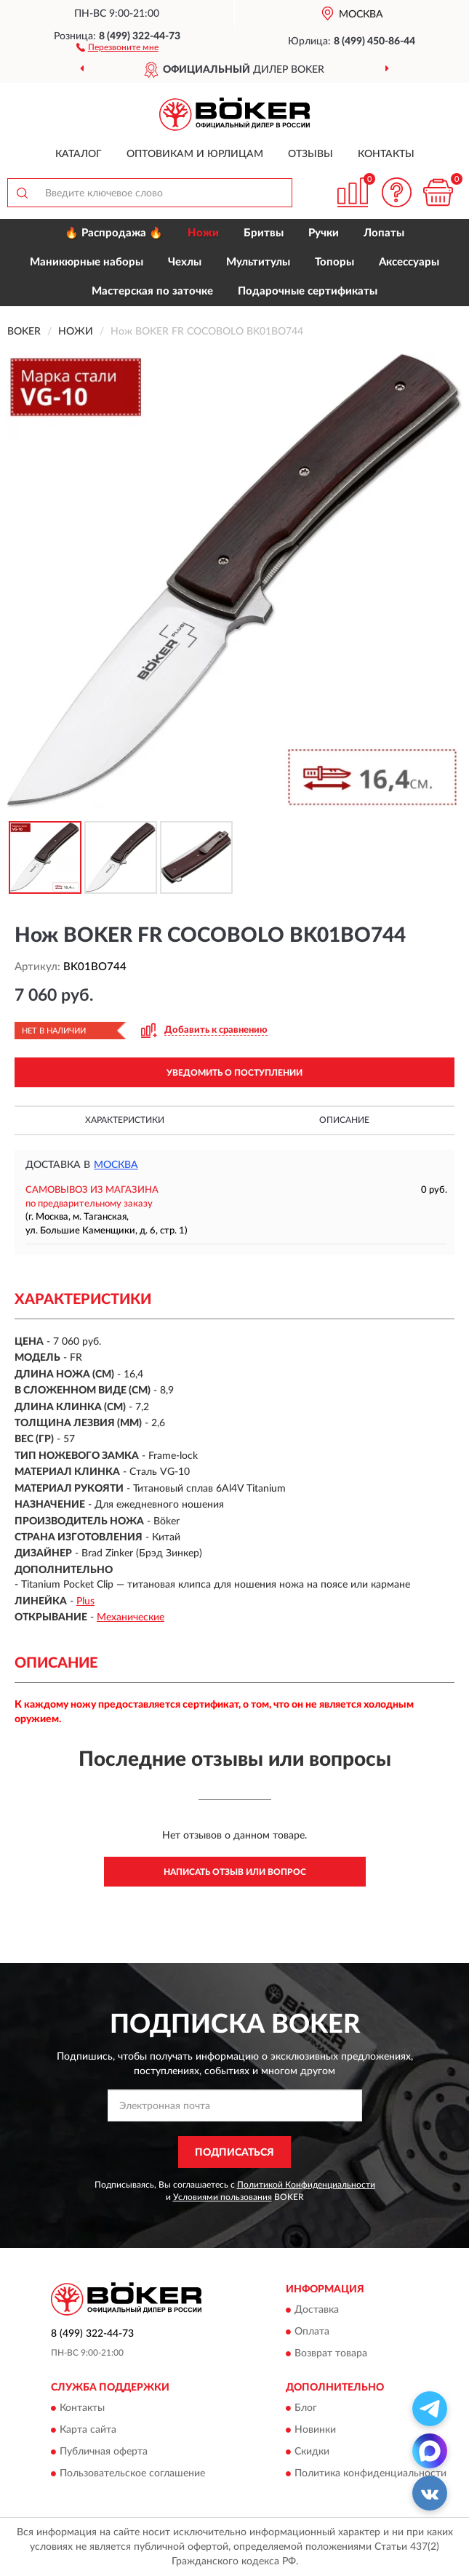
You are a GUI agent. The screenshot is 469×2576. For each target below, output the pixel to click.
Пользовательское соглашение (132, 2474)
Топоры (334, 262)
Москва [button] (116, 1165)
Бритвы (264, 233)
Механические (130, 1617)
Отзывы (310, 154)
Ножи (203, 233)
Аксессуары (409, 262)
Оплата (311, 2332)
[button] (117, 46)
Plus (85, 1601)
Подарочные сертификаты (307, 291)
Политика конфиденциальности (370, 2474)
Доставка (316, 2310)
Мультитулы (258, 262)
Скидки (311, 2452)
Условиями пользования (222, 2197)
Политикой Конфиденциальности (306, 2184)
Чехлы (184, 262)
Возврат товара (330, 2353)
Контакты (386, 154)
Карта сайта (88, 2430)
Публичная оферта (104, 2452)
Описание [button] (344, 1120)
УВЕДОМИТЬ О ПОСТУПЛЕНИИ (234, 1072)
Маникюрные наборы (86, 262)
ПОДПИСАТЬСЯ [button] (234, 2153)
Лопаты (384, 233)
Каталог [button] (78, 154)
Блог (305, 2409)
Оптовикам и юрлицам (195, 154)
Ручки (323, 233)
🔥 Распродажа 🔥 (114, 233)
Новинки (315, 2430)
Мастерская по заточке (152, 291)
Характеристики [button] (124, 1120)
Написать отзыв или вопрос (235, 1872)
